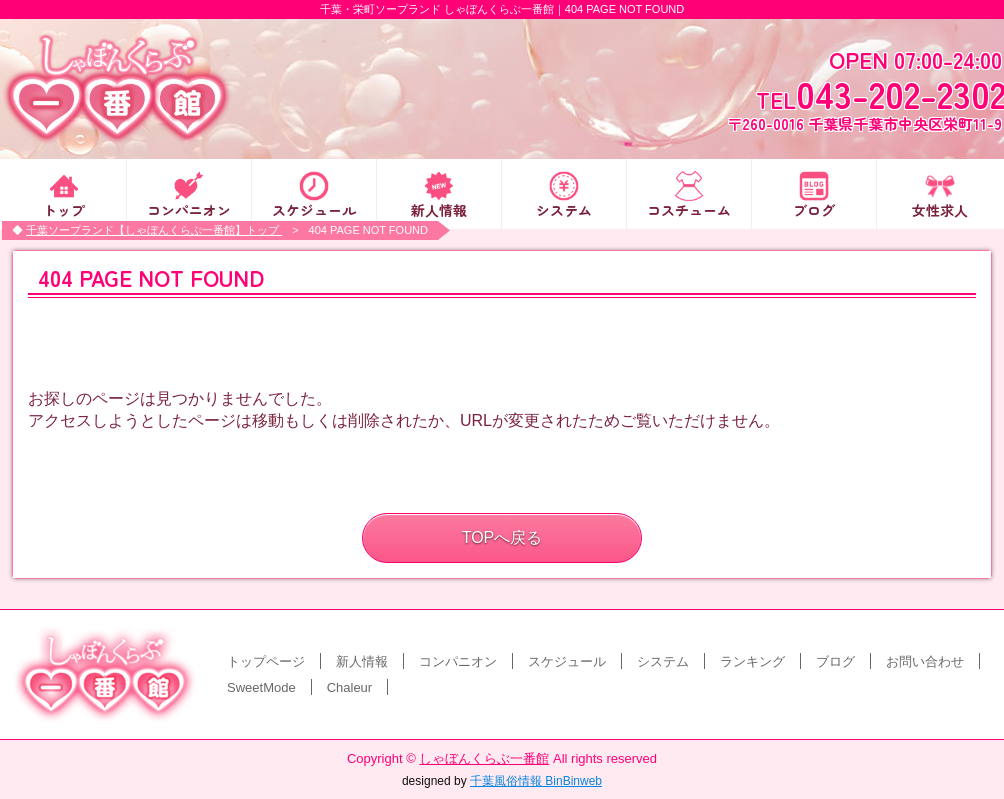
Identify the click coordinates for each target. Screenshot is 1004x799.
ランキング (752, 661)
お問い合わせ (925, 661)
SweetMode (261, 687)
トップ (64, 208)
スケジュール (314, 208)
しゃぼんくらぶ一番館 (484, 758)
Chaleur (350, 687)
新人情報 (439, 208)
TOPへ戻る (502, 537)
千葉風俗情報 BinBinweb (536, 781)
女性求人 (940, 208)
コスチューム (689, 208)
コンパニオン (189, 208)
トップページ (266, 661)
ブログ (814, 208)
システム (564, 208)
